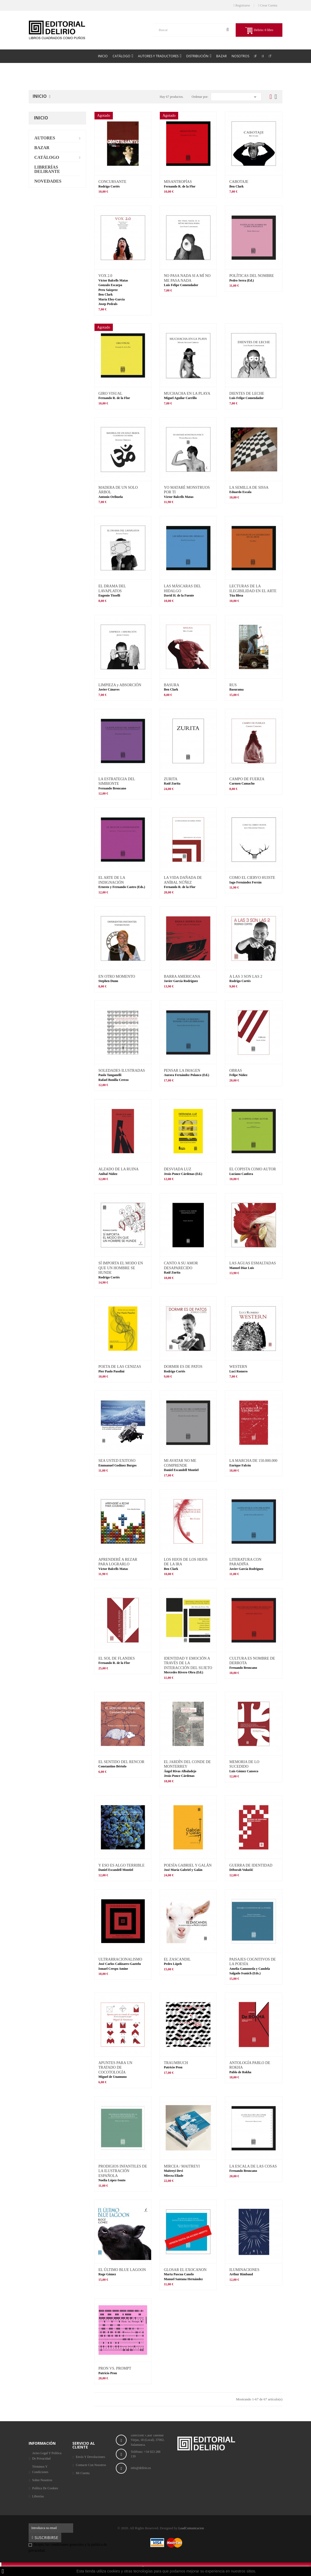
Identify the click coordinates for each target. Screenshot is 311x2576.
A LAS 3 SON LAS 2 (245, 976)
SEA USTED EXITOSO (117, 1461)
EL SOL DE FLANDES (117, 1658)
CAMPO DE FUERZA (246, 779)
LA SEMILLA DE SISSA (248, 487)
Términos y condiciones (40, 2469)
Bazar (41, 147)
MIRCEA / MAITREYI (182, 2166)
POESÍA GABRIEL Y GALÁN (188, 1865)
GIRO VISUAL (111, 393)
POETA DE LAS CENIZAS (120, 1367)
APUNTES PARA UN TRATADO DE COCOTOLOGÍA (116, 2067)
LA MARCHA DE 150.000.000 (253, 1461)
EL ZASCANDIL (177, 1959)
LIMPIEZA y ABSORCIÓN (120, 685)
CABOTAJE (238, 182)
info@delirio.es (141, 2468)
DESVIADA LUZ (177, 1169)
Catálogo (46, 157)
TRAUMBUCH (176, 2063)
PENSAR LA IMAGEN (182, 1070)
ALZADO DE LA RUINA (119, 1169)
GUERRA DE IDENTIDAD (250, 1865)
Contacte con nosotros (91, 2465)
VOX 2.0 (105, 276)
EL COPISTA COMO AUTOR (252, 1169)
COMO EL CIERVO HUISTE (252, 878)
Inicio (41, 118)
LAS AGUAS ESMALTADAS (252, 1263)
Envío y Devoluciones (90, 2457)
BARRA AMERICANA (182, 976)
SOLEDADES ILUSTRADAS (122, 1070)
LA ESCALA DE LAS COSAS (253, 2166)
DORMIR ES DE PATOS (183, 1367)
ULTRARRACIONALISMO (120, 1959)
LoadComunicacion (191, 2528)
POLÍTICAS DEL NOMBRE (251, 276)
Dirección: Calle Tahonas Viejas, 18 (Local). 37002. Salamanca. (147, 2439)
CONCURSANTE (112, 182)
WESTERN (238, 1367)
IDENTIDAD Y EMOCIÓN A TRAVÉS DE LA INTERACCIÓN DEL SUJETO (188, 1663)
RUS (232, 685)
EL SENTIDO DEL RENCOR (121, 1762)
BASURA (171, 685)
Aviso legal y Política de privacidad (47, 2455)
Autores (44, 138)
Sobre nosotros (42, 2480)
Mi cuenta (83, 2473)
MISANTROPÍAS (178, 182)
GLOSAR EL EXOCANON (185, 2270)
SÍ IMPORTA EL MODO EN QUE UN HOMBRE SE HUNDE (121, 1268)
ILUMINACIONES (244, 2270)
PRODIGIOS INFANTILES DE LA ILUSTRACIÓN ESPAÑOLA (123, 2171)
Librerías (38, 2496)
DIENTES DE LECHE (246, 393)
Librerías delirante (47, 169)
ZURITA (170, 779)
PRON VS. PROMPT (115, 2368)
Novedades (47, 181)
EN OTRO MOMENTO (117, 976)
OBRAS (235, 1070)
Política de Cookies (45, 2488)
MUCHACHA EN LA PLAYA (187, 393)
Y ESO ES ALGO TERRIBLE (122, 1865)
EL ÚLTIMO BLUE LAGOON (122, 2270)
